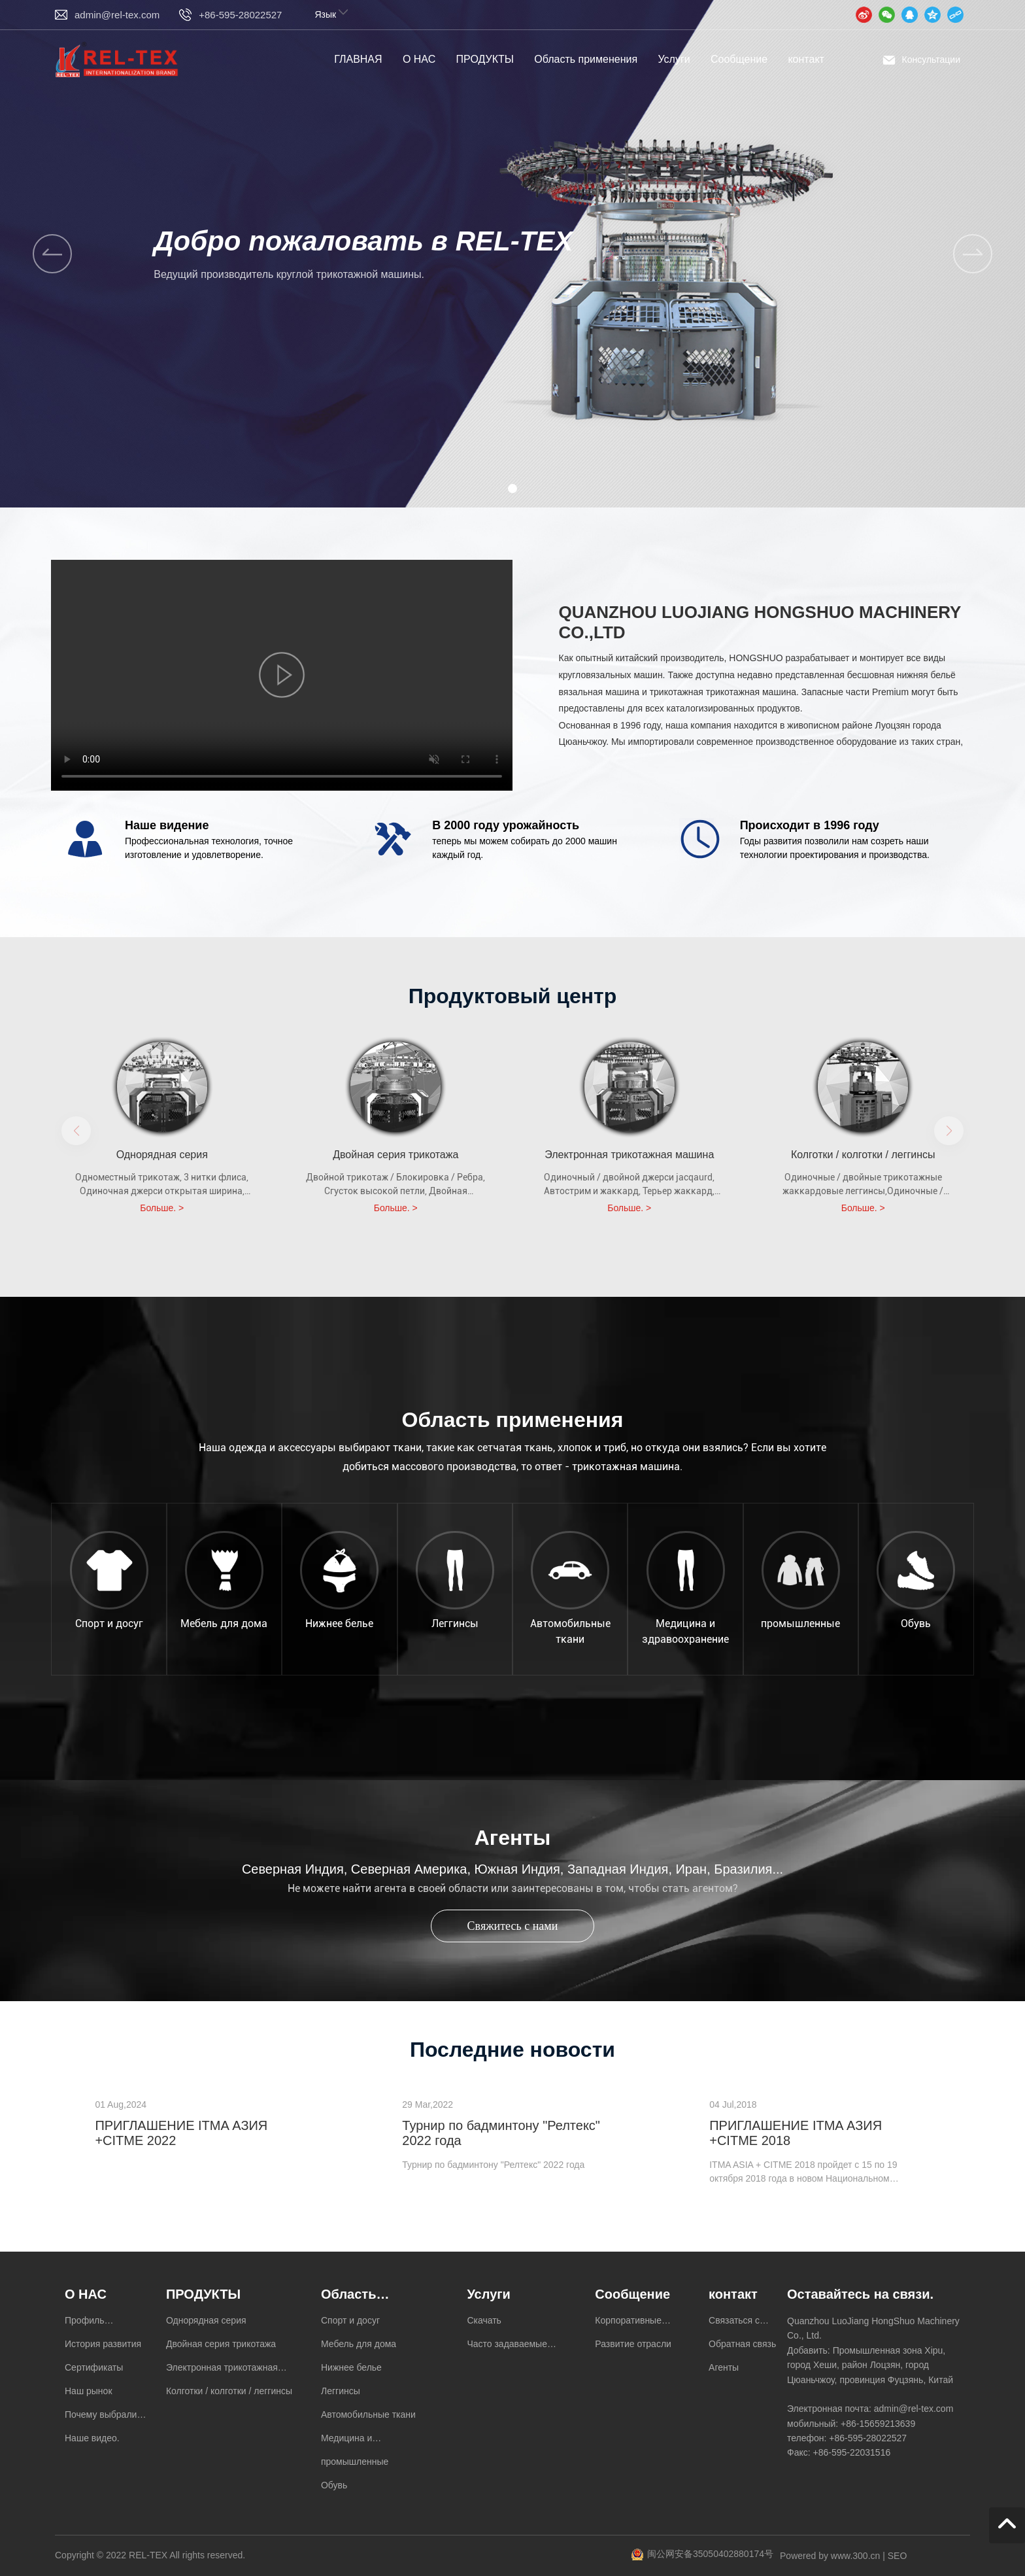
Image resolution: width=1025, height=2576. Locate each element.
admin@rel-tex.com (117, 14)
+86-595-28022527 (240, 14)
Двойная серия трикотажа (395, 1154)
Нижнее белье (339, 1623)
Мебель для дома (223, 1623)
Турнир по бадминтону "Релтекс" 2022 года (493, 2164)
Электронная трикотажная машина (629, 1154)
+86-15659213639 (878, 2423)
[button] (972, 253)
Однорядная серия (162, 1154)
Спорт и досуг (109, 1623)
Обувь (916, 1623)
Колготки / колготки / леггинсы (863, 1154)
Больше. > (162, 1208)
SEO (897, 2555)
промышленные (800, 1623)
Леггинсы (455, 1623)
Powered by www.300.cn (830, 2555)
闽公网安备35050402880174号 (710, 2554)
